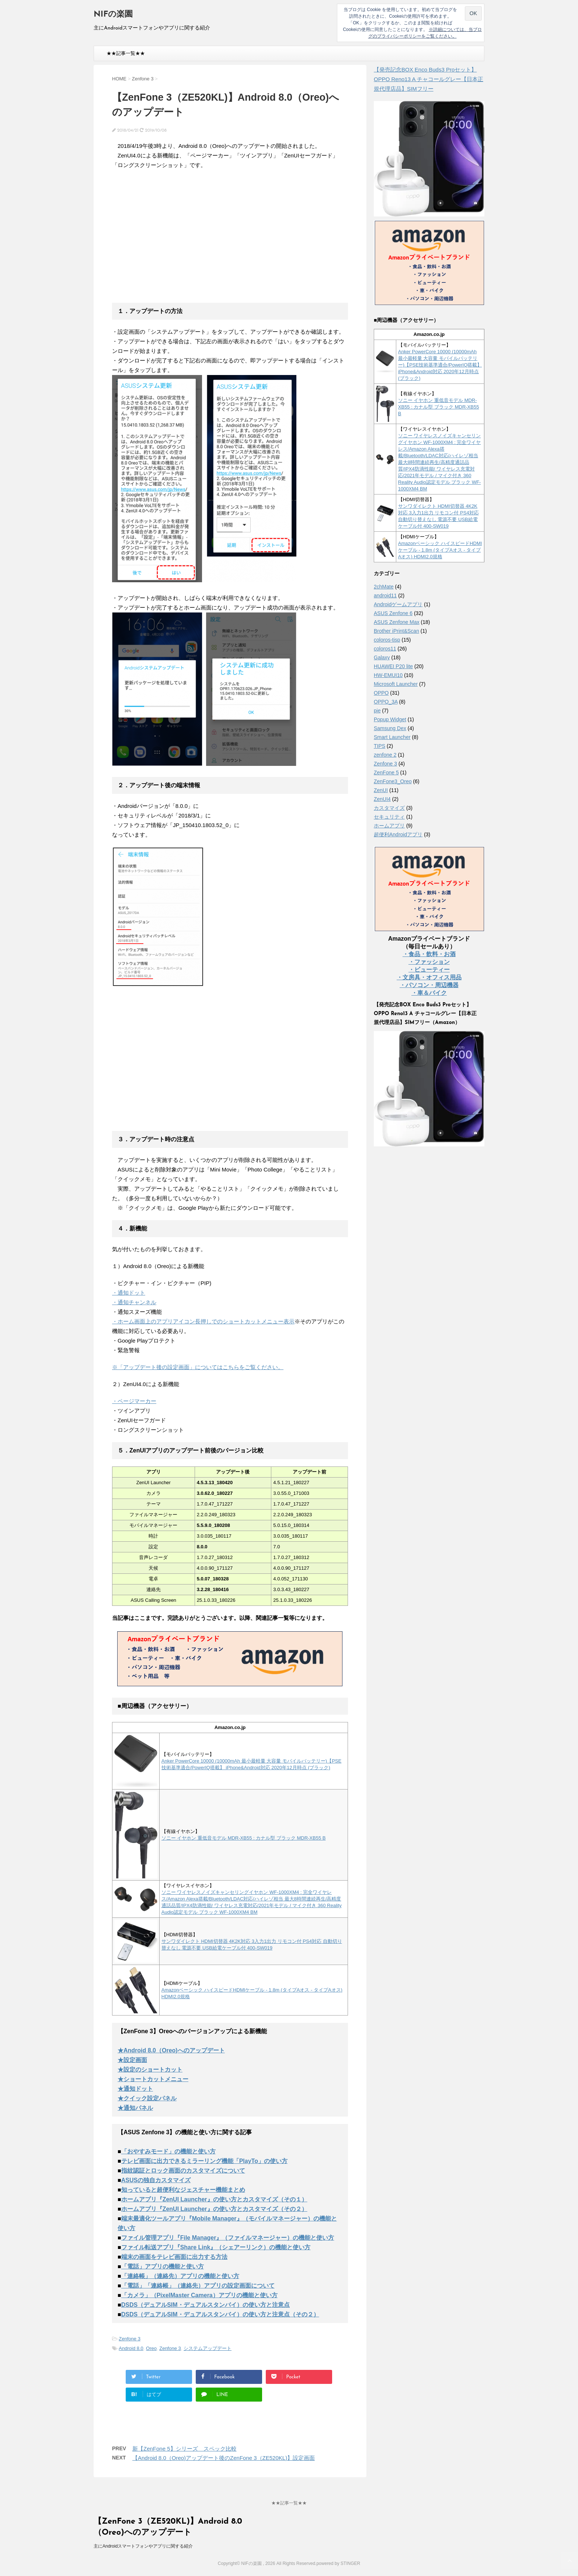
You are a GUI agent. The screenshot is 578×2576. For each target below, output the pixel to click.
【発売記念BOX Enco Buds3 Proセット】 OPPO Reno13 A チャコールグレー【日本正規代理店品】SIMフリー (428, 79)
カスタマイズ (389, 808)
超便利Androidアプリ (398, 834)
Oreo (151, 2348)
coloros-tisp (387, 640)
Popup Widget (390, 719)
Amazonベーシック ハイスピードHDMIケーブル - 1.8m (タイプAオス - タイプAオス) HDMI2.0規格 (440, 550)
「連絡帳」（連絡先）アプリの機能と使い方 (180, 2276)
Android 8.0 (131, 2348)
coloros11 (385, 649)
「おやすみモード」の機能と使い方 (168, 2151)
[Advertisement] (174, 240)
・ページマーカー (134, 1401)
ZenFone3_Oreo (393, 781)
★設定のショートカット (150, 2069)
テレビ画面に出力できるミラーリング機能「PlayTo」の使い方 (204, 2161)
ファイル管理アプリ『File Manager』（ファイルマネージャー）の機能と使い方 (227, 2238)
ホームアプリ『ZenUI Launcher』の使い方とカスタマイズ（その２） (214, 2209)
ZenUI (381, 790)
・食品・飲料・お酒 (429, 954)
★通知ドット (135, 2089)
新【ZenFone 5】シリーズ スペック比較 (184, 2448)
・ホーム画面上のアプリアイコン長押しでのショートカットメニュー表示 (203, 1321)
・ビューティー (429, 969)
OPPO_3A (386, 702)
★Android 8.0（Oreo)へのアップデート (171, 2050)
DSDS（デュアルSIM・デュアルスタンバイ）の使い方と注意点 (205, 2305)
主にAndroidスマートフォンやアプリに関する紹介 (143, 2546)
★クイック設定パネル (147, 2098)
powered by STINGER (338, 2563)
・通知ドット (128, 1292)
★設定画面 (132, 2060)
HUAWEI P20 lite (393, 666)
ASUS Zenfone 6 (393, 613)
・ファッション (429, 962)
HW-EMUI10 (388, 675)
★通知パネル (135, 2108)
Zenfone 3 (129, 2338)
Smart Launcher (392, 737)
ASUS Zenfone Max (396, 622)
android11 (385, 595)
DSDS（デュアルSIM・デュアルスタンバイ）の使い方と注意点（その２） (220, 2314)
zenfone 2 (385, 755)
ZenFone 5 (386, 772)
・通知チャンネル (134, 1302)
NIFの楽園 (113, 14)
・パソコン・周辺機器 (429, 985)
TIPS (379, 746)
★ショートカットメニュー (153, 2079)
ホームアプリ (389, 826)
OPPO (381, 693)
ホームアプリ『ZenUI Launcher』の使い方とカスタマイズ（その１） (214, 2199)
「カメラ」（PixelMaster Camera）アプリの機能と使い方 (199, 2295)
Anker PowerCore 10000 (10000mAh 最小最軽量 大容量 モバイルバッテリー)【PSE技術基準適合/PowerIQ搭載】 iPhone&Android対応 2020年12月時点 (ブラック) (440, 365)
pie (377, 711)
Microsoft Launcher (396, 684)
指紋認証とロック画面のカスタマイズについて (183, 2170)
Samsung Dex (390, 728)
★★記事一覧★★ (126, 53)
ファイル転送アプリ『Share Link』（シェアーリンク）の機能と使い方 (216, 2247)
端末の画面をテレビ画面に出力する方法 (174, 2257)
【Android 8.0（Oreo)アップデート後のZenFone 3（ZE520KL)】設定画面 (223, 2458)
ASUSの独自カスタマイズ (156, 2180)
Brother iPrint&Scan (396, 631)
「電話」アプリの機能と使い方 (162, 2266)
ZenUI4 (382, 799)
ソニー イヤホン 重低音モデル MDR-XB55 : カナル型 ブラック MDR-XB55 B (243, 1838)
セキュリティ (389, 817)
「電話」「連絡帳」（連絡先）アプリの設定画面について (198, 2285)
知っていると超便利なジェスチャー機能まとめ (183, 2190)
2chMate (384, 587)
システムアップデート (207, 2348)
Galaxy (382, 657)
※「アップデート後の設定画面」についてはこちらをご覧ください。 (197, 1367)
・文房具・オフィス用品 (429, 977)
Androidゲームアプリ (398, 604)
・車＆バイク (429, 993)
